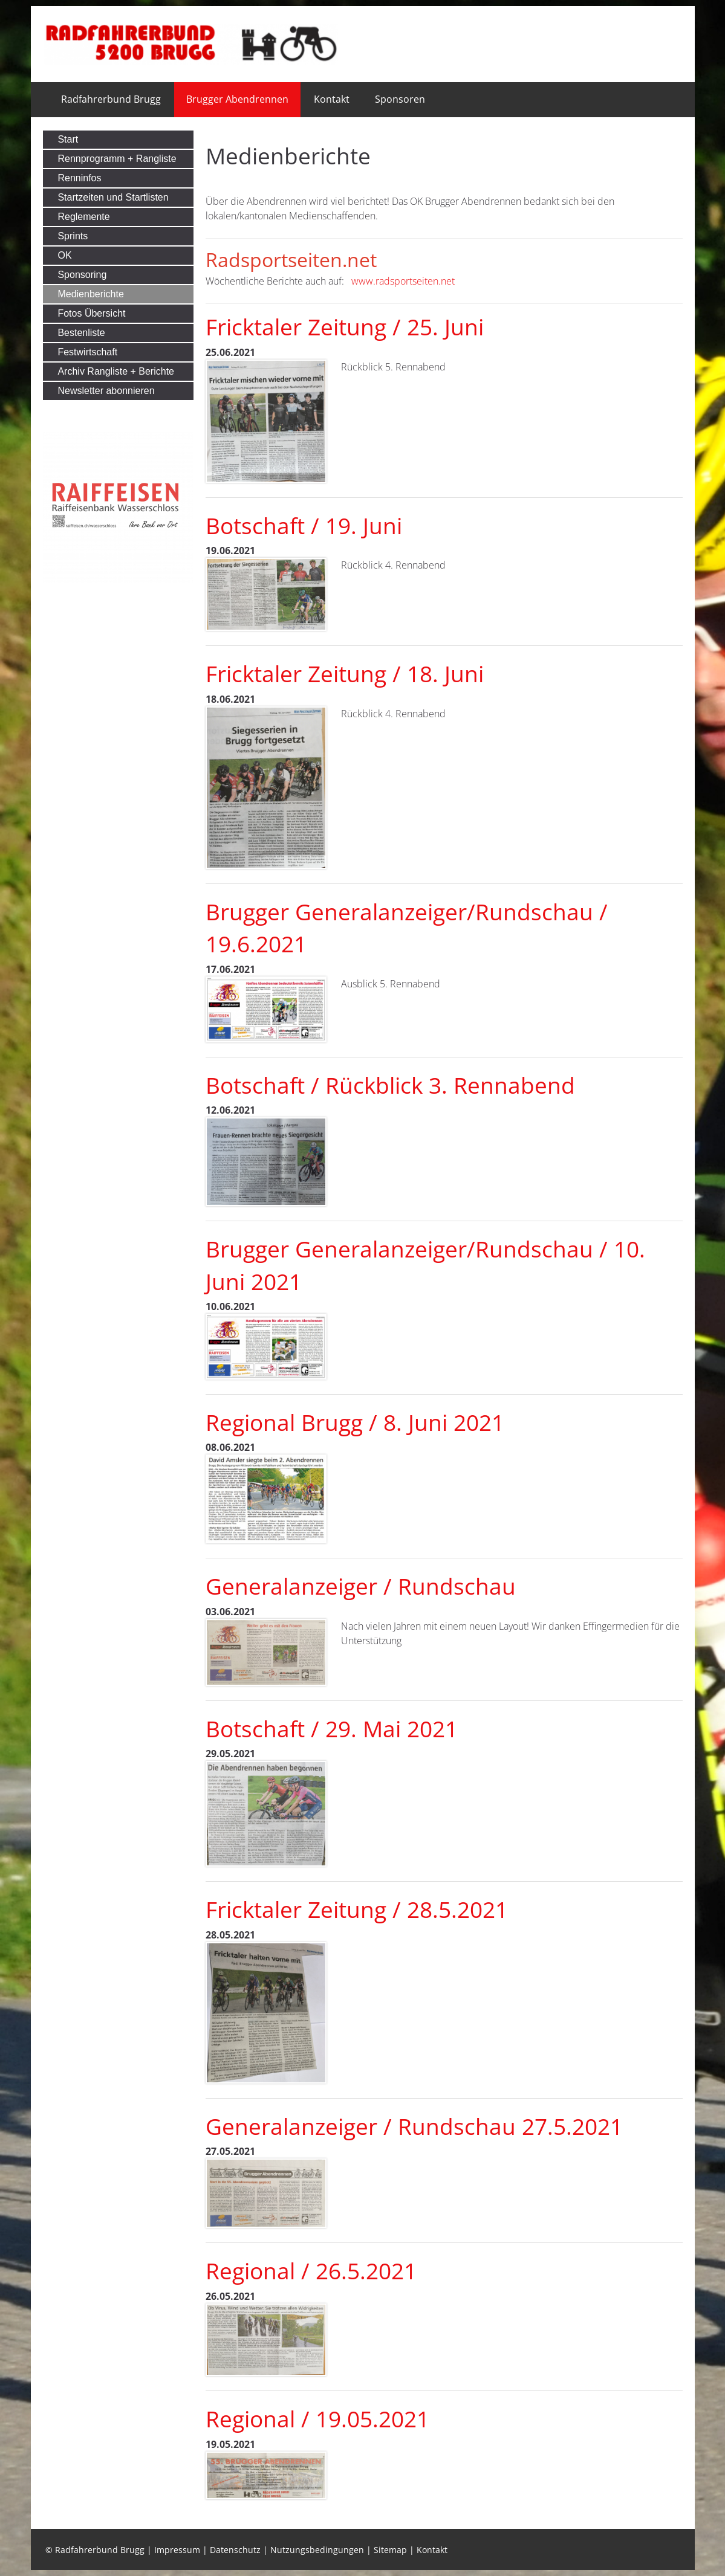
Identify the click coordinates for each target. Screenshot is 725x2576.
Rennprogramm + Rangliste (116, 158)
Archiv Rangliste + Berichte (115, 371)
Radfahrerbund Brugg (111, 99)
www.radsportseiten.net (403, 281)
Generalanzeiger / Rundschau (361, 1586)
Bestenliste (81, 333)
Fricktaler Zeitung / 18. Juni (345, 674)
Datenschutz (235, 2549)
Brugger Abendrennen (237, 99)
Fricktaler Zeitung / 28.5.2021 (357, 1909)
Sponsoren (400, 99)
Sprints (72, 236)
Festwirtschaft (87, 352)
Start (67, 139)
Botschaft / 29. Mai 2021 (332, 1729)
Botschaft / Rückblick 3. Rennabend (390, 1085)
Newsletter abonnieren (105, 391)
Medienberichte (90, 294)
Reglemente (83, 216)
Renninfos (79, 178)
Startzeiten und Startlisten (112, 197)
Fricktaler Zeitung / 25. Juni (345, 327)
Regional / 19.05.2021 (317, 2419)
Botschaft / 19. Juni (304, 526)
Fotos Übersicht (91, 313)
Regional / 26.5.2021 (311, 2271)
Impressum (177, 2549)
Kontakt (331, 99)
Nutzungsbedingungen (317, 2549)
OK (64, 255)
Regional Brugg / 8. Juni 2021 (355, 1422)
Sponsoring (81, 275)
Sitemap (390, 2549)
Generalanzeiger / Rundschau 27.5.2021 (414, 2126)
